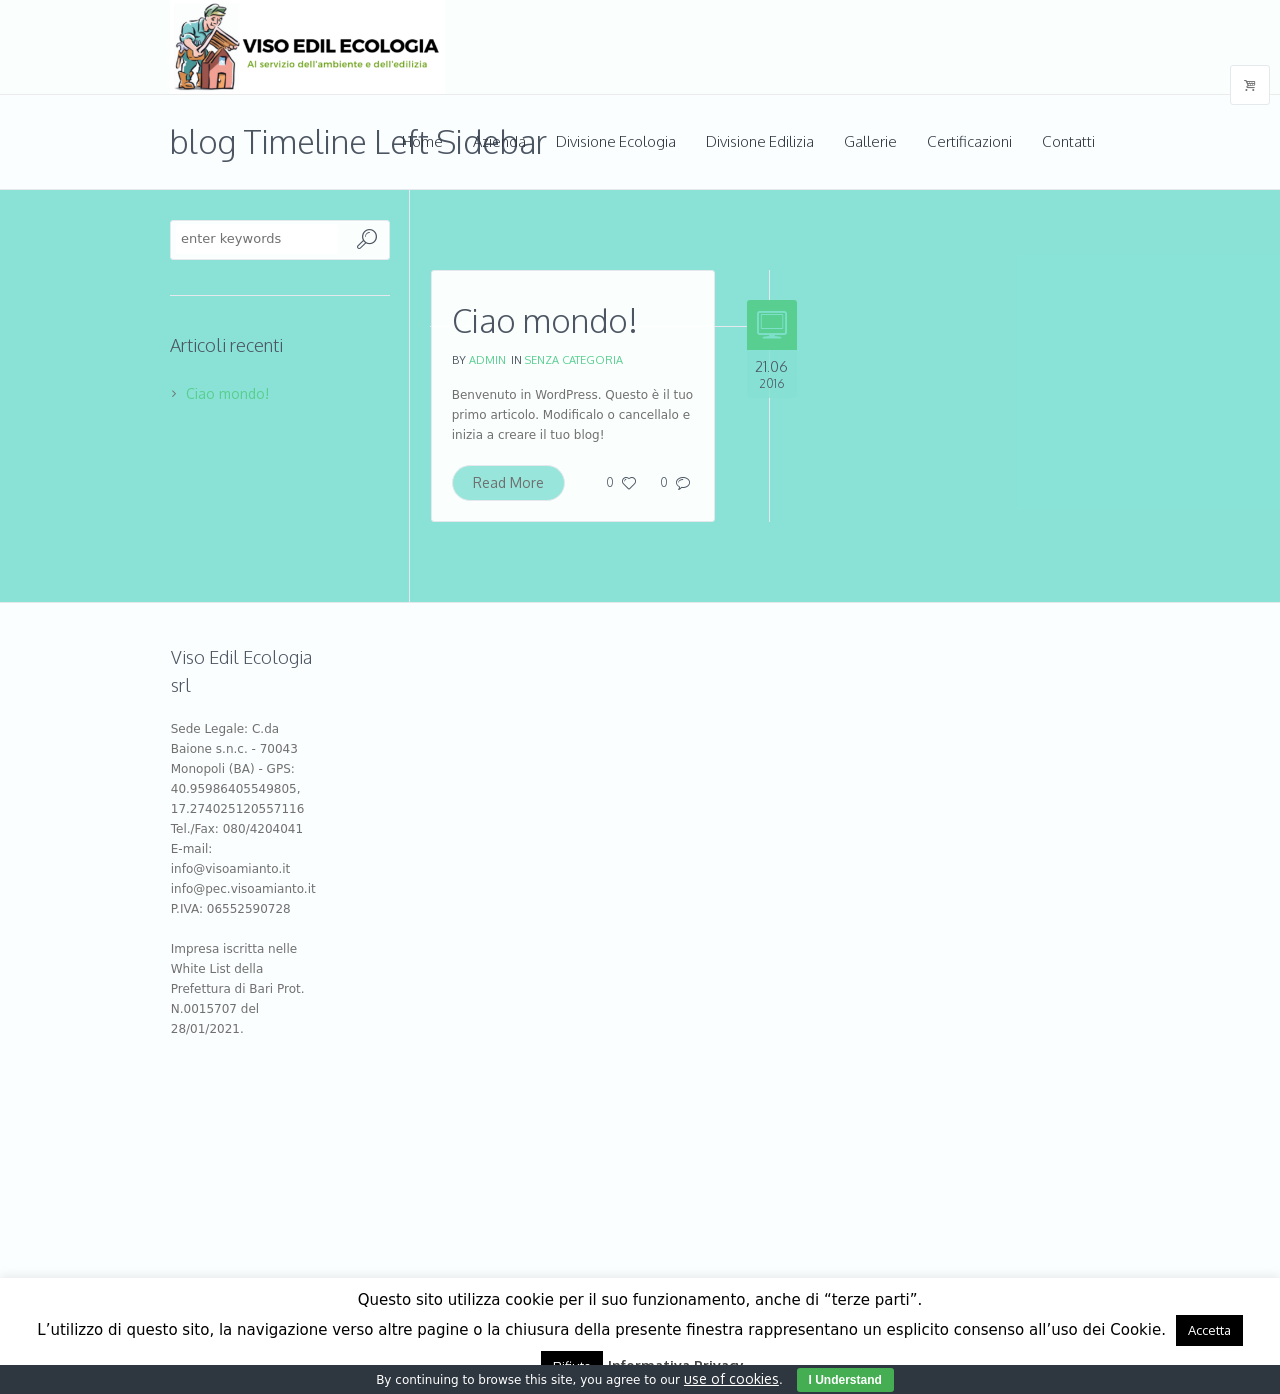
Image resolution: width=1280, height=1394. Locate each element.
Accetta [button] (1209, 1330)
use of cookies (731, 1378)
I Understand (845, 1380)
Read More (508, 482)
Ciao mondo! (545, 320)
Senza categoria (574, 360)
